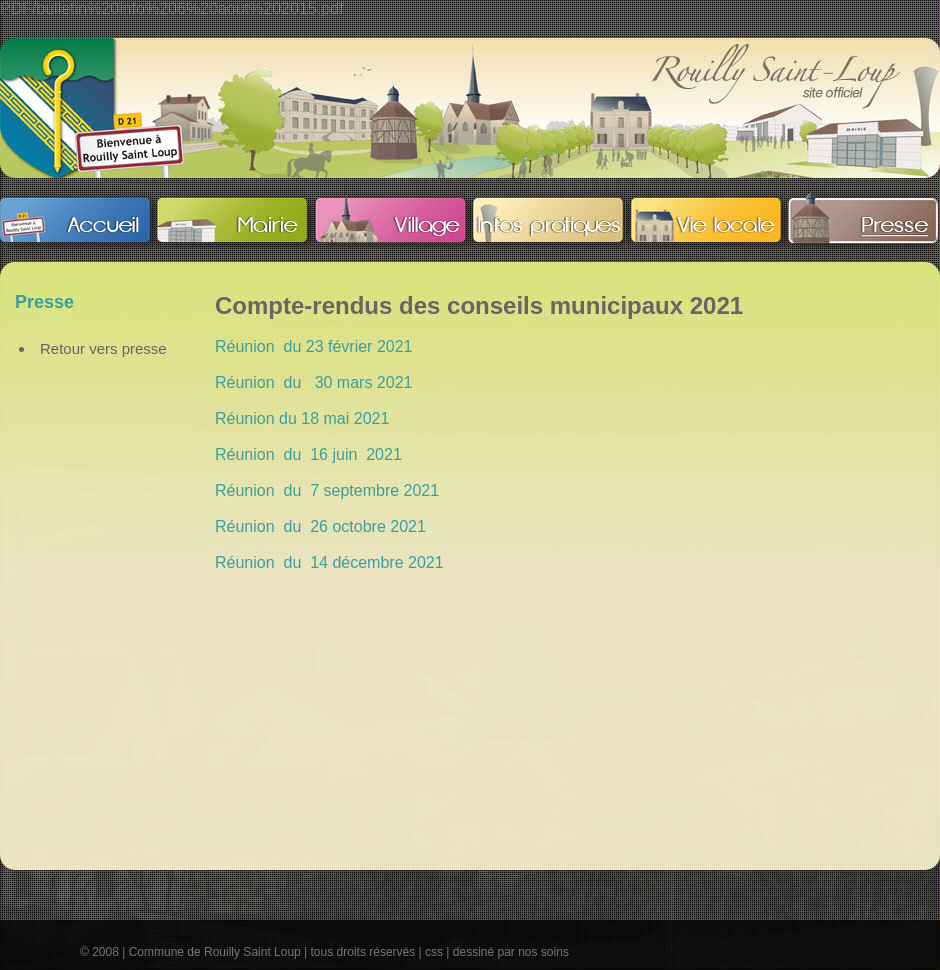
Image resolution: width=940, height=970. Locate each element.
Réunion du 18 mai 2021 (302, 418)
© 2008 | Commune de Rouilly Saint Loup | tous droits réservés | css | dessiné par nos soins (324, 952)
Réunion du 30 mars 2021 (313, 382)
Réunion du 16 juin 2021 (308, 454)
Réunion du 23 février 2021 (313, 346)
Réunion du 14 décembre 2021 (329, 562)
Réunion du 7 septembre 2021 (327, 490)
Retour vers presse (103, 348)
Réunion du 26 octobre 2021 (320, 526)
